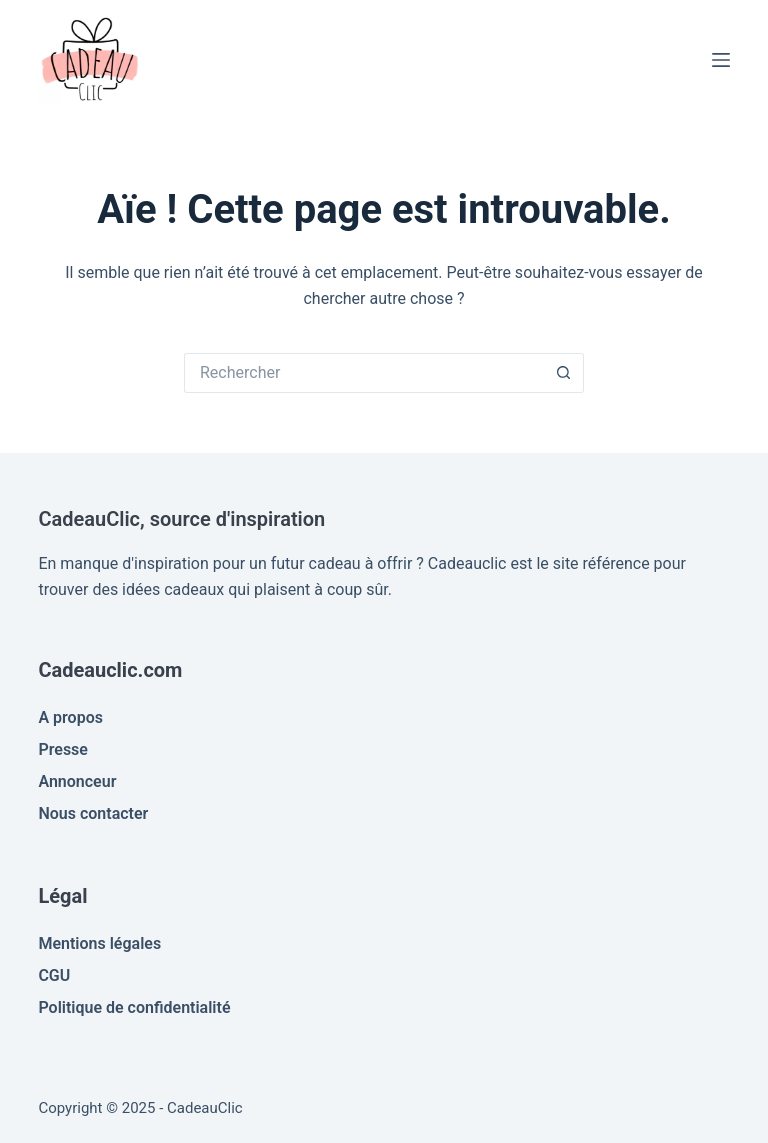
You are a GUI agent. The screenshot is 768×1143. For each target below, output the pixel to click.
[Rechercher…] (364, 373)
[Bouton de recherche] (564, 373)
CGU (54, 975)
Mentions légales (99, 943)
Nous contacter (93, 813)
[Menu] (721, 60)
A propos (70, 717)
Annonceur (77, 781)
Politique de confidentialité (134, 1007)
